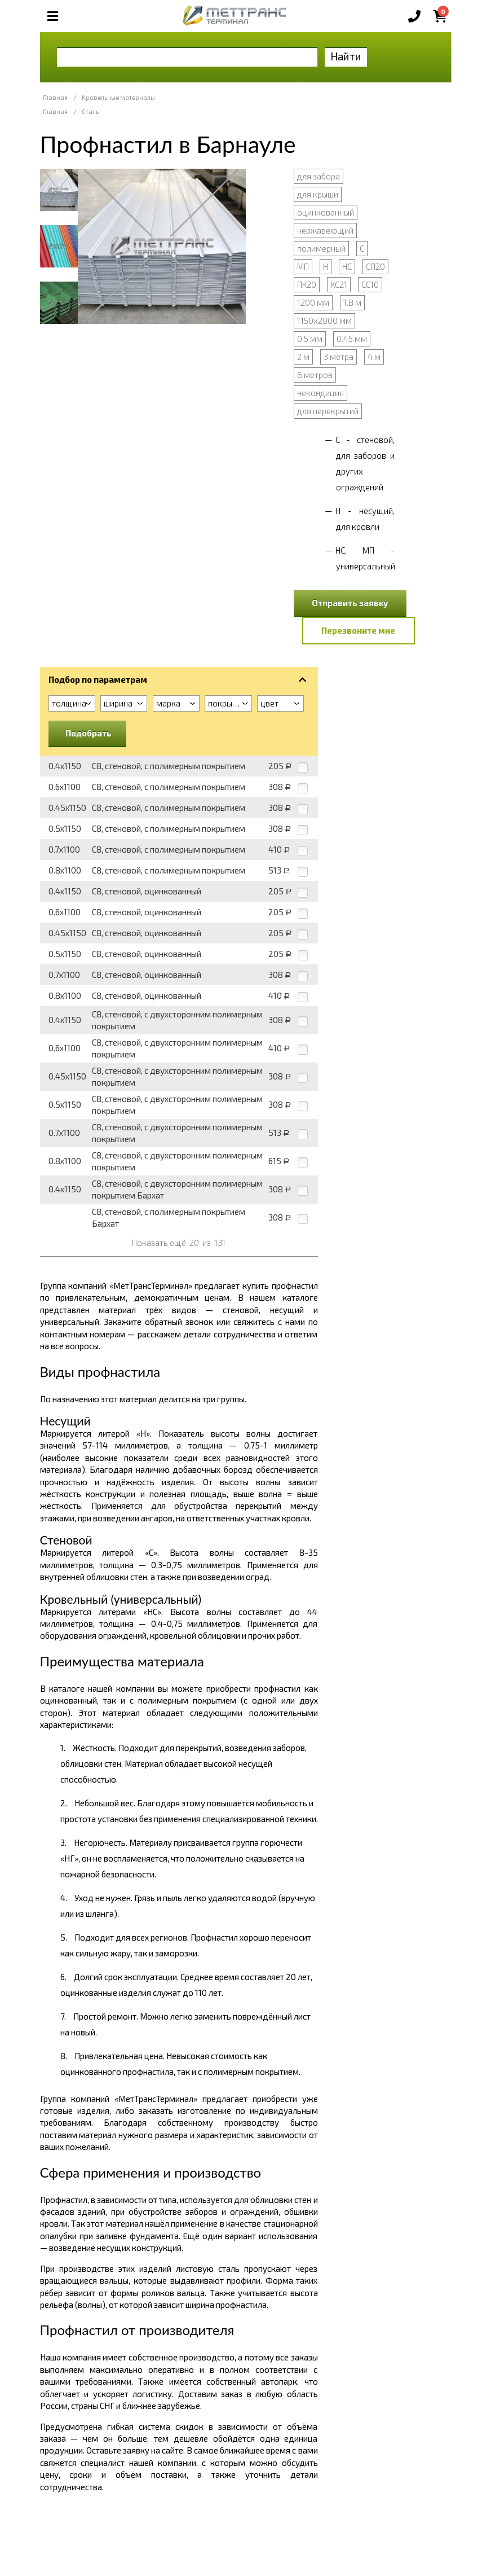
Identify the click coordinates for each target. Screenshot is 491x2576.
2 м (303, 357)
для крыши (317, 194)
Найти (345, 56)
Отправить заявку (350, 603)
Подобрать (88, 733)
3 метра (338, 357)
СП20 (375, 266)
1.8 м (352, 302)
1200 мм (313, 302)
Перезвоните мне (358, 630)
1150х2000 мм (324, 320)
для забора (318, 176)
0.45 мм (352, 338)
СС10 (370, 284)
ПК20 (306, 284)
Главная (55, 97)
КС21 (338, 284)
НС (347, 266)
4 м (374, 357)
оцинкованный (325, 212)
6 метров (315, 375)
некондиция (320, 393)
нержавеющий (325, 230)
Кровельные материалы (118, 97)
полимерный (321, 248)
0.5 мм (309, 338)
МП (303, 266)
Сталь (90, 111)
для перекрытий (328, 411)
